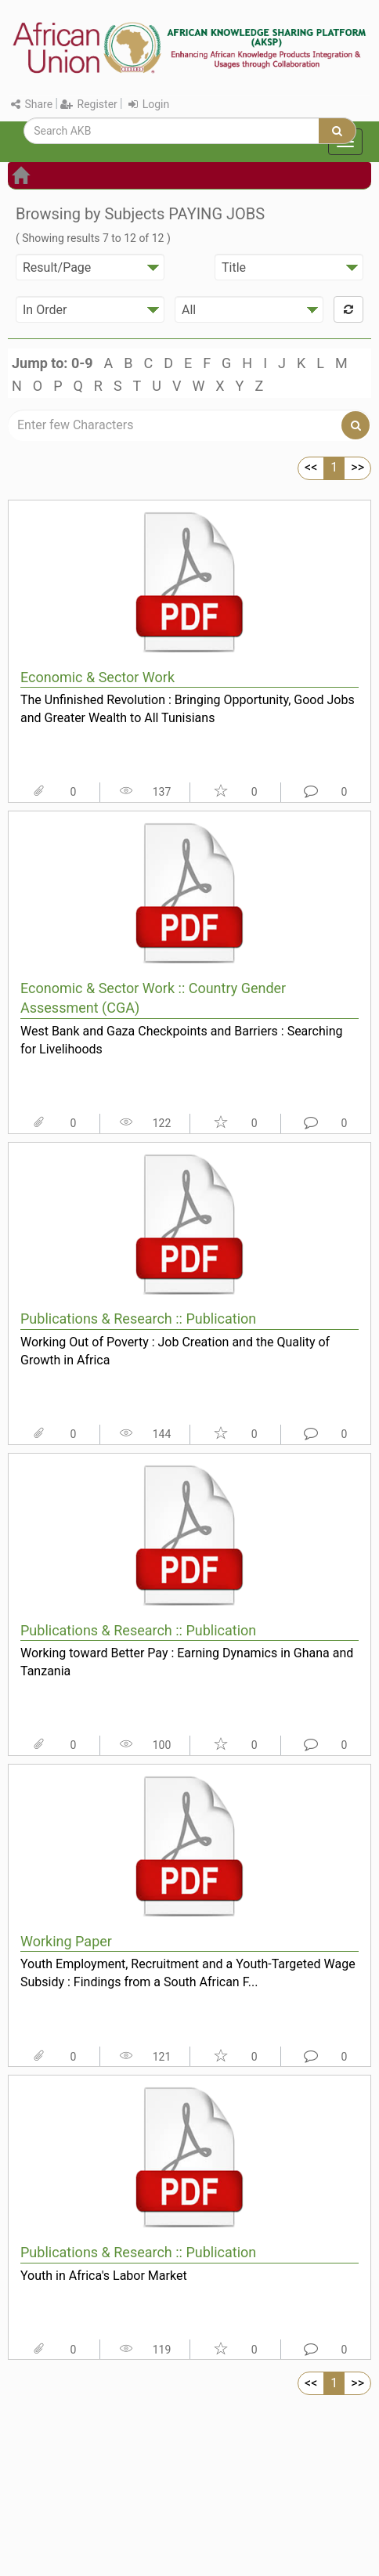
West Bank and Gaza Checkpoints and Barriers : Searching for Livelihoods (181, 1040)
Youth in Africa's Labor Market (103, 2275)
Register (88, 104)
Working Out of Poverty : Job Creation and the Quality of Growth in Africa (175, 1351)
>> (357, 467)
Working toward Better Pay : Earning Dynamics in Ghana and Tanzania (186, 1662)
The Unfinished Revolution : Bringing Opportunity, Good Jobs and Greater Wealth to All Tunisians (187, 708)
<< (311, 467)
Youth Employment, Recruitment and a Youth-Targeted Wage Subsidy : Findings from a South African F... (188, 1972)
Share (31, 104)
